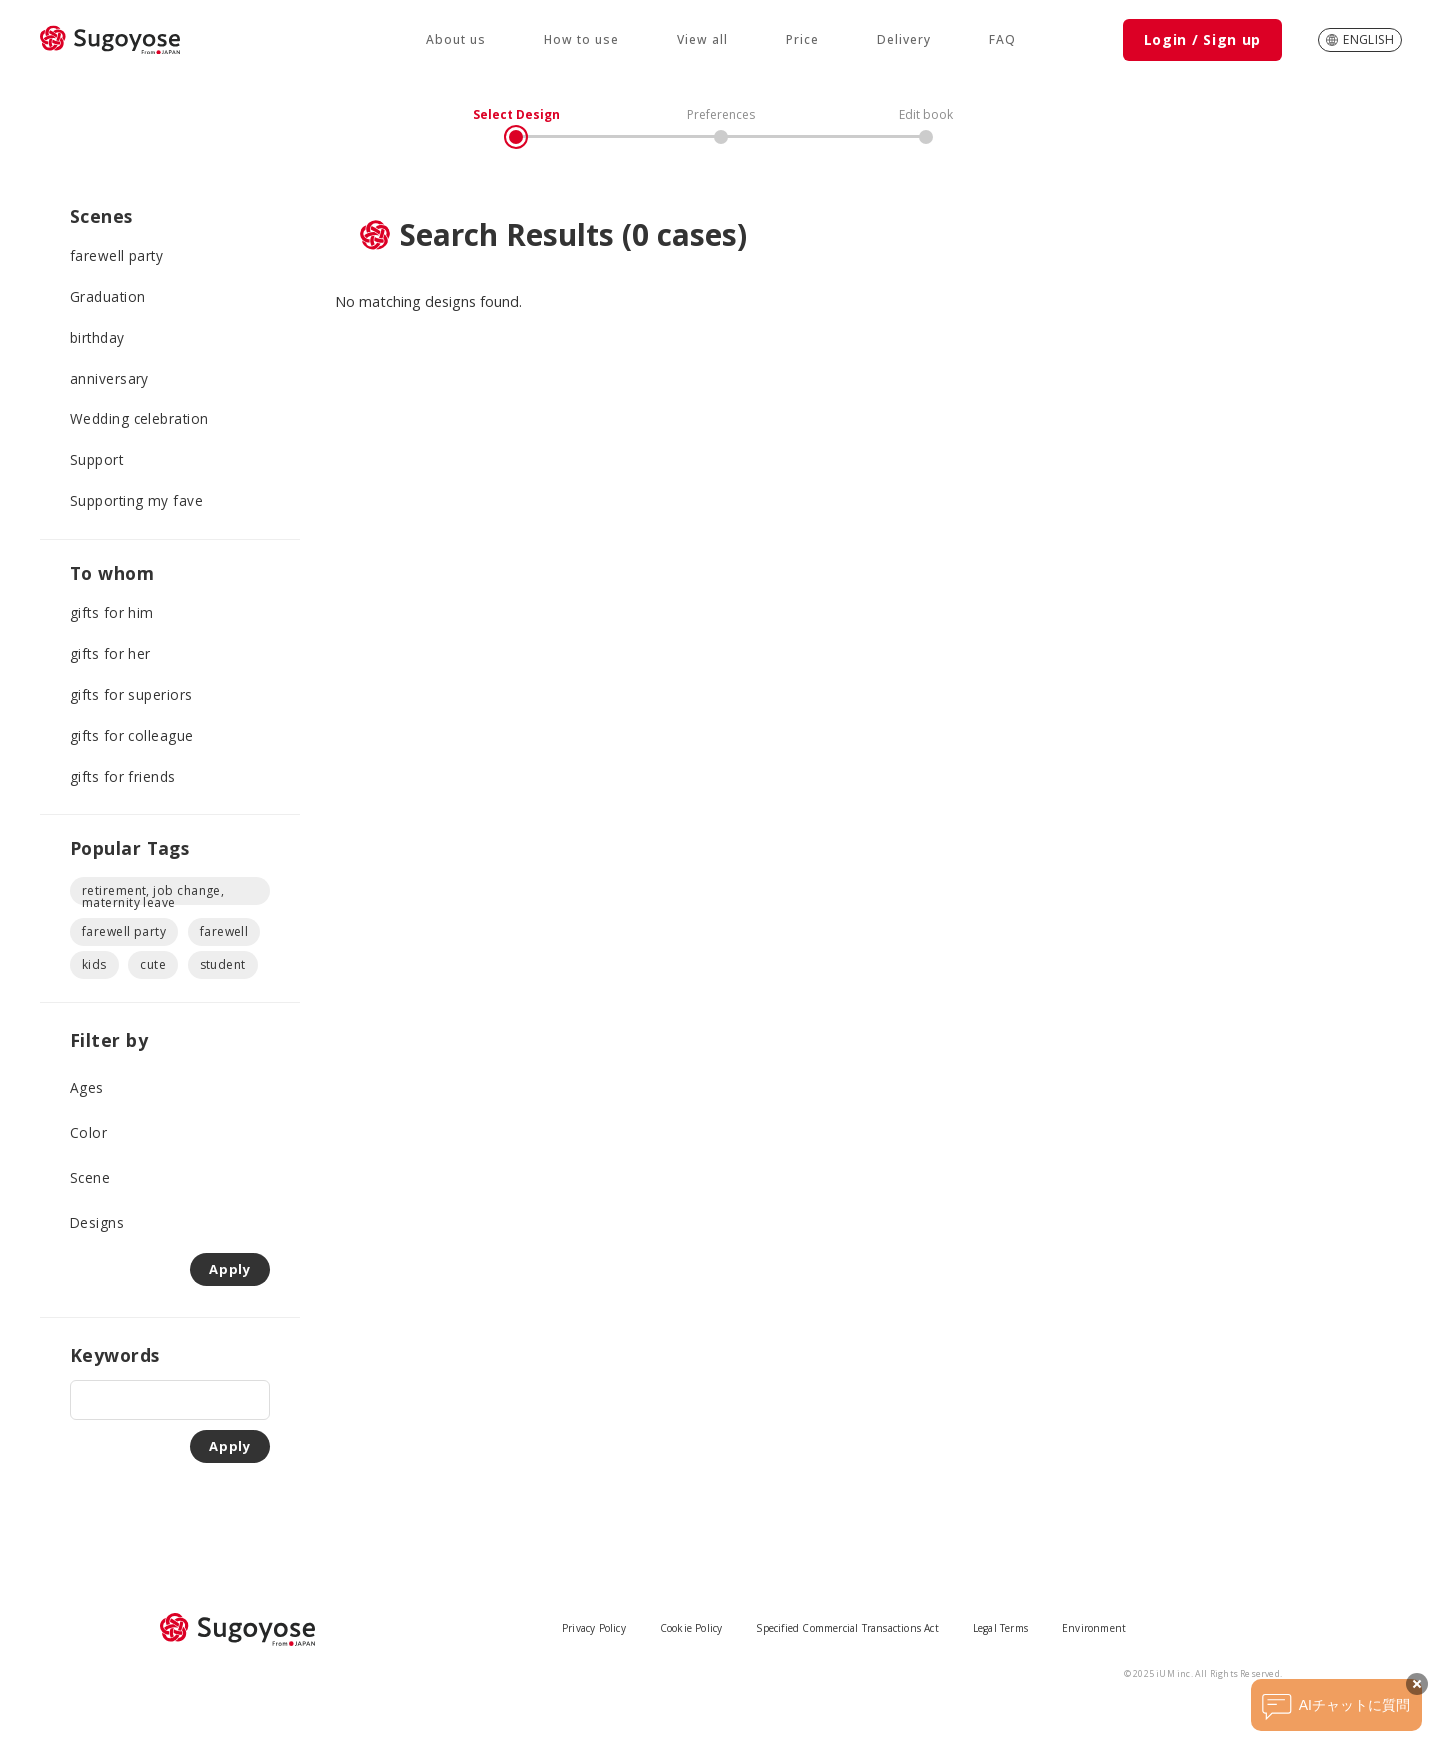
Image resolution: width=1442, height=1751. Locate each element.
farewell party (116, 255)
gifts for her (110, 653)
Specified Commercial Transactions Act (847, 1628)
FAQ (1002, 39)
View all (702, 39)
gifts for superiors (131, 694)
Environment (1094, 1628)
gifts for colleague (132, 735)
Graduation (107, 296)
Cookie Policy (691, 1628)
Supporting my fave (136, 500)
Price (802, 39)
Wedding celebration (139, 418)
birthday (97, 337)
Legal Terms (1000, 1628)
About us (456, 39)
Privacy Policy (594, 1628)
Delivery (904, 39)
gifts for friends (123, 776)
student (223, 964)
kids (94, 964)
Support (96, 459)
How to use (581, 39)
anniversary (109, 378)
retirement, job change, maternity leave (153, 893)
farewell (224, 931)
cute (153, 964)
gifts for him (112, 612)
